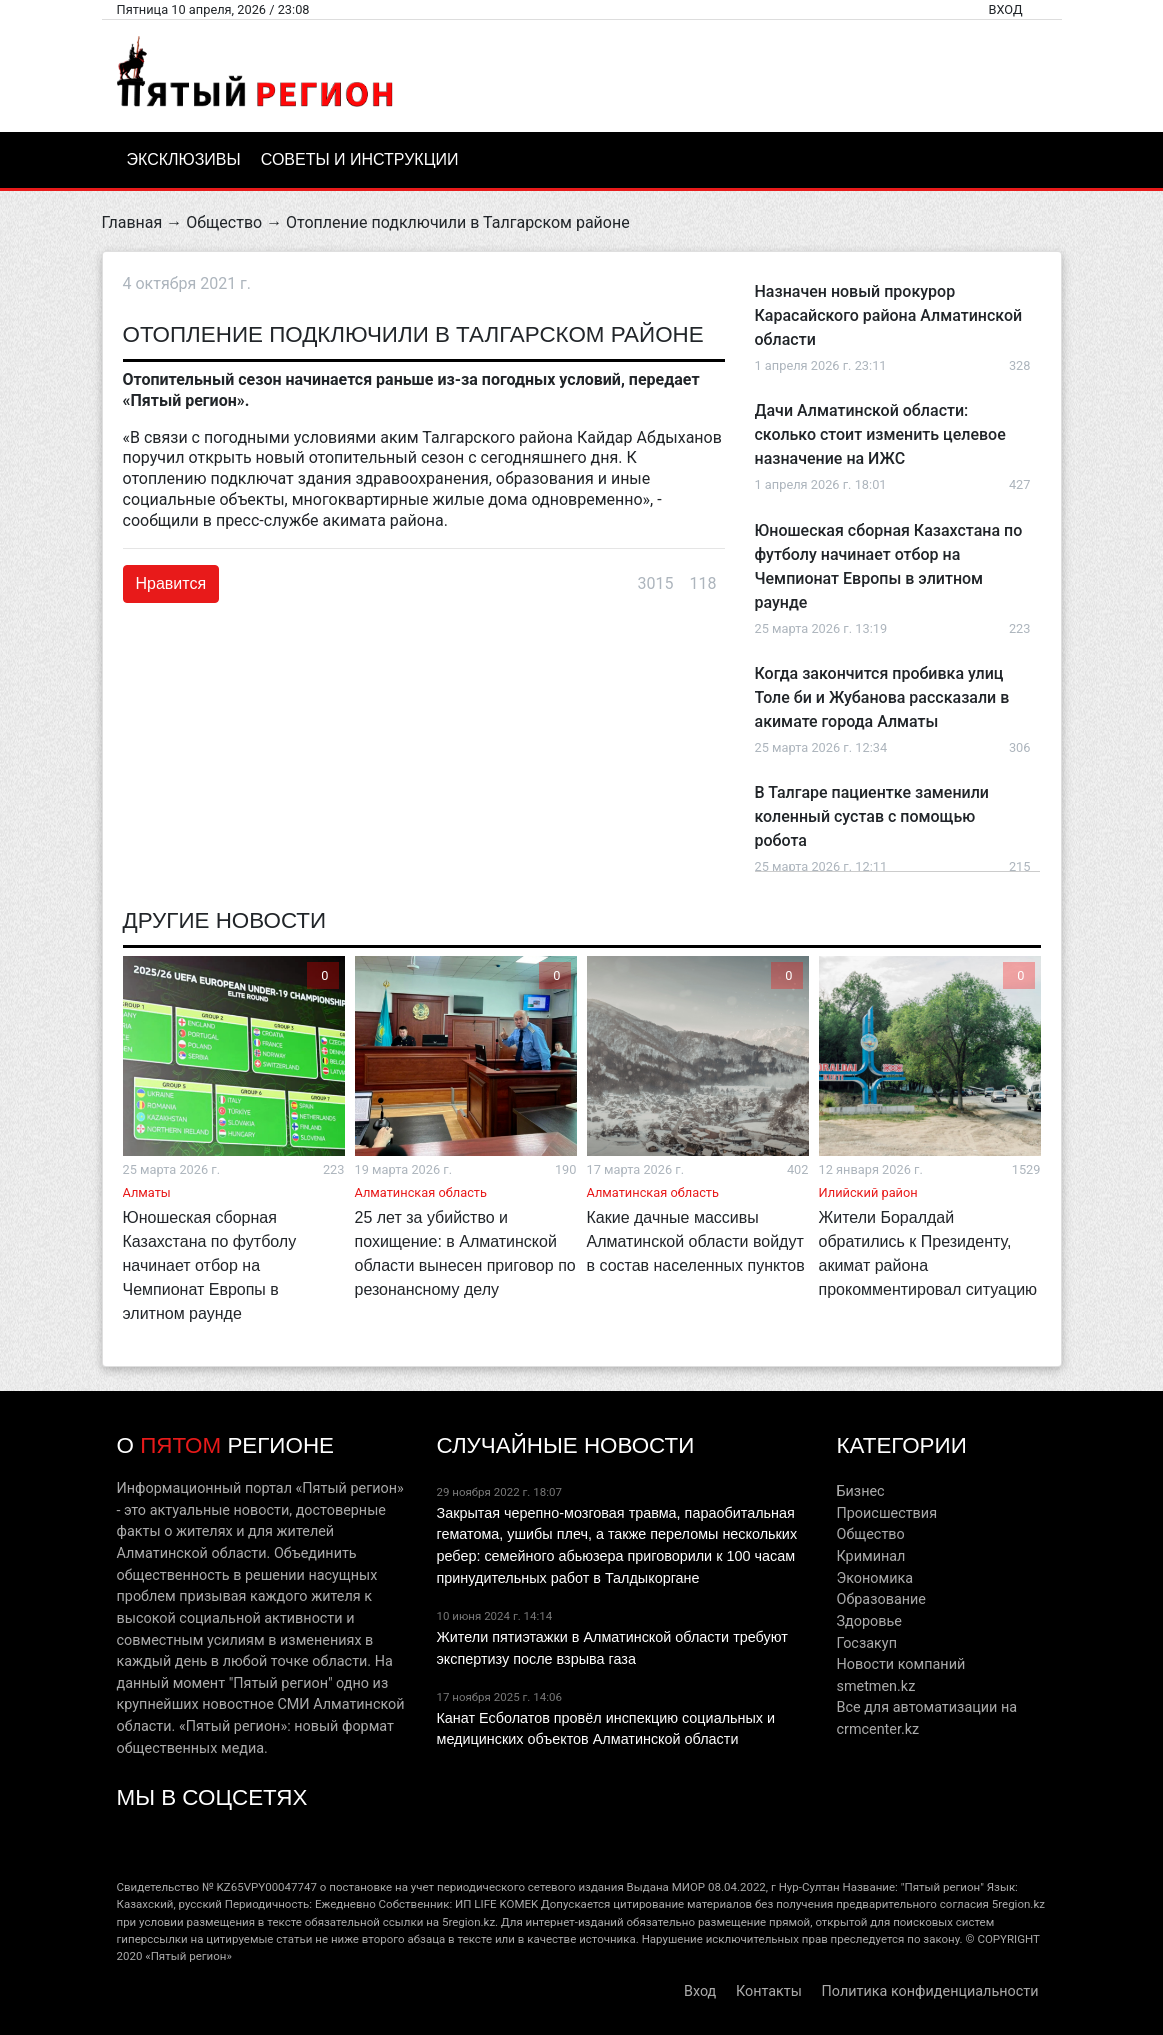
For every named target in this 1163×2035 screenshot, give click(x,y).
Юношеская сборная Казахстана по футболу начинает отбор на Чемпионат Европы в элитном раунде (210, 1265)
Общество (224, 222)
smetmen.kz (875, 1686)
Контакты (769, 1991)
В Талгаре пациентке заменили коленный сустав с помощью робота (872, 816)
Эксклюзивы (184, 159)
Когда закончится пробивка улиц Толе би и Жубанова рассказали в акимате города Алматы (882, 697)
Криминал (870, 1556)
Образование (880, 1599)
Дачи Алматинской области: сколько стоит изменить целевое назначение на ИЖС (880, 434)
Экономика (874, 1578)
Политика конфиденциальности (930, 1991)
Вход (1005, 9)
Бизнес (860, 1491)
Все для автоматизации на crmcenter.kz (926, 1718)
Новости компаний (900, 1664)
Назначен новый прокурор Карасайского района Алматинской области (889, 315)
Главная (132, 222)
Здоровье (868, 1621)
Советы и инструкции (360, 159)
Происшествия (886, 1513)
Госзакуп (866, 1643)
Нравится (171, 583)
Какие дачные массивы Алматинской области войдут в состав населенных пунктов (696, 1241)
